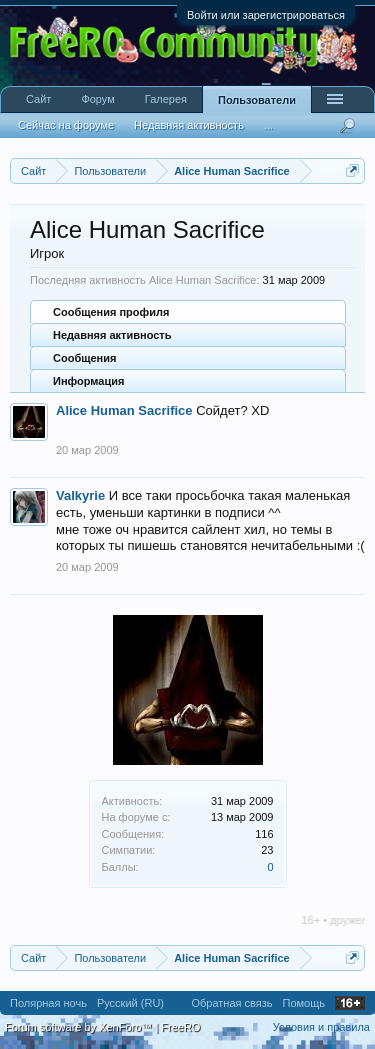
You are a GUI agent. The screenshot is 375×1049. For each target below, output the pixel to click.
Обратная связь (231, 1003)
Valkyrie (80, 495)
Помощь (304, 1003)
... (268, 125)
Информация (88, 381)
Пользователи (257, 100)
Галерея (166, 99)
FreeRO (180, 1027)
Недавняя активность (112, 335)
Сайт (38, 99)
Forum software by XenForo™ (80, 1027)
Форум (97, 99)
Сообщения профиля (111, 312)
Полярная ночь (48, 1003)
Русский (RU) (130, 1003)
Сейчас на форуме (66, 125)
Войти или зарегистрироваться (266, 15)
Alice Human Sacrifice (124, 410)
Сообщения (84, 358)
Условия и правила (321, 1027)
